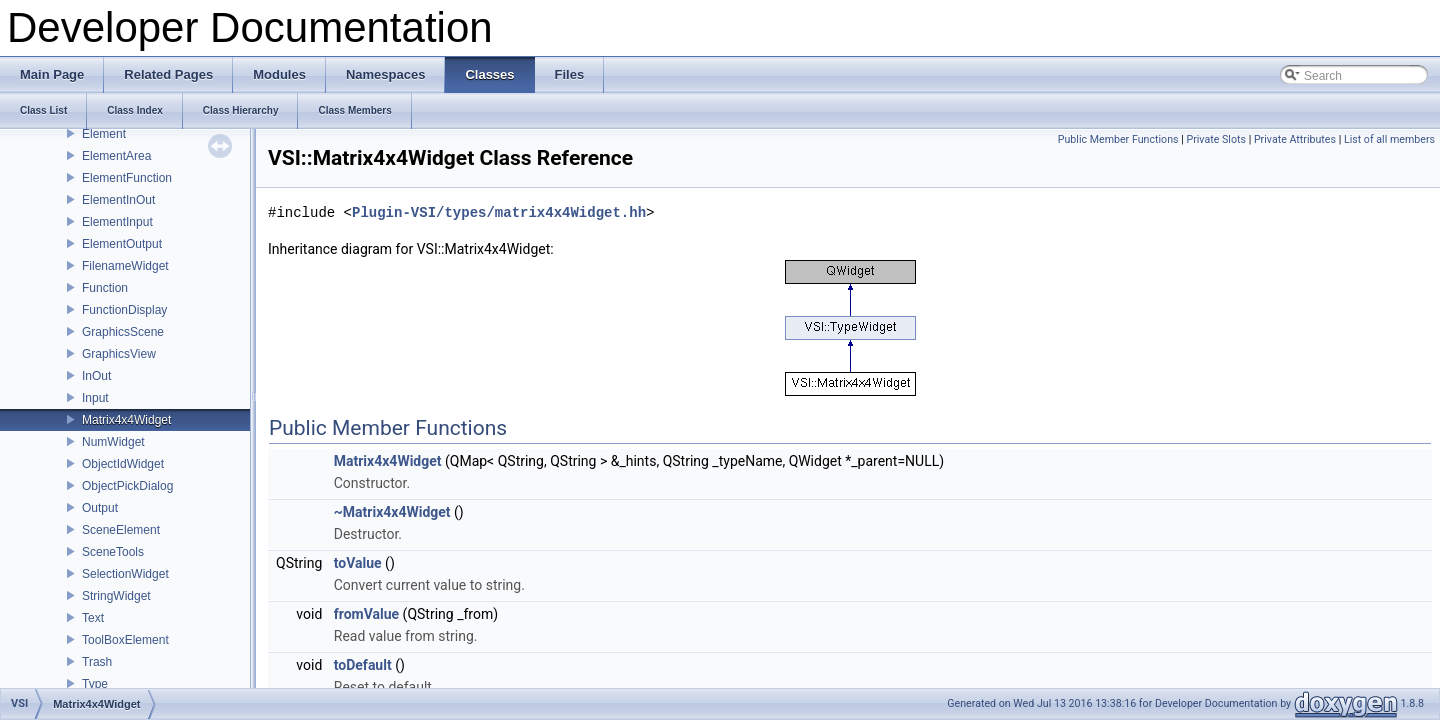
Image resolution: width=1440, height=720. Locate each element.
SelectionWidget (125, 574)
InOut (96, 376)
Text (93, 618)
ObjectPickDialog (127, 486)
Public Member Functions (1118, 139)
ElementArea (116, 156)
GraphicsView (119, 354)
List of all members (1389, 139)
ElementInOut (118, 200)
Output (100, 508)
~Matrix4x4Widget (392, 512)
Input (95, 398)
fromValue (366, 614)
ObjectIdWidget (123, 464)
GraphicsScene (123, 332)
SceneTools (113, 552)
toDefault (363, 665)
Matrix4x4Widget (126, 420)
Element (104, 134)
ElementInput (117, 222)
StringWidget (116, 596)
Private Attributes (1295, 139)
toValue (358, 563)
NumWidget (113, 442)
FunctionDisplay (124, 310)
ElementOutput (122, 244)
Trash (97, 662)
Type (95, 684)
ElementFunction (127, 178)
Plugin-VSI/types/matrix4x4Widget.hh (499, 212)
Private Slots (1216, 139)
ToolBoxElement (125, 640)
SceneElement (121, 530)
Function (105, 288)
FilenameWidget (125, 266)
